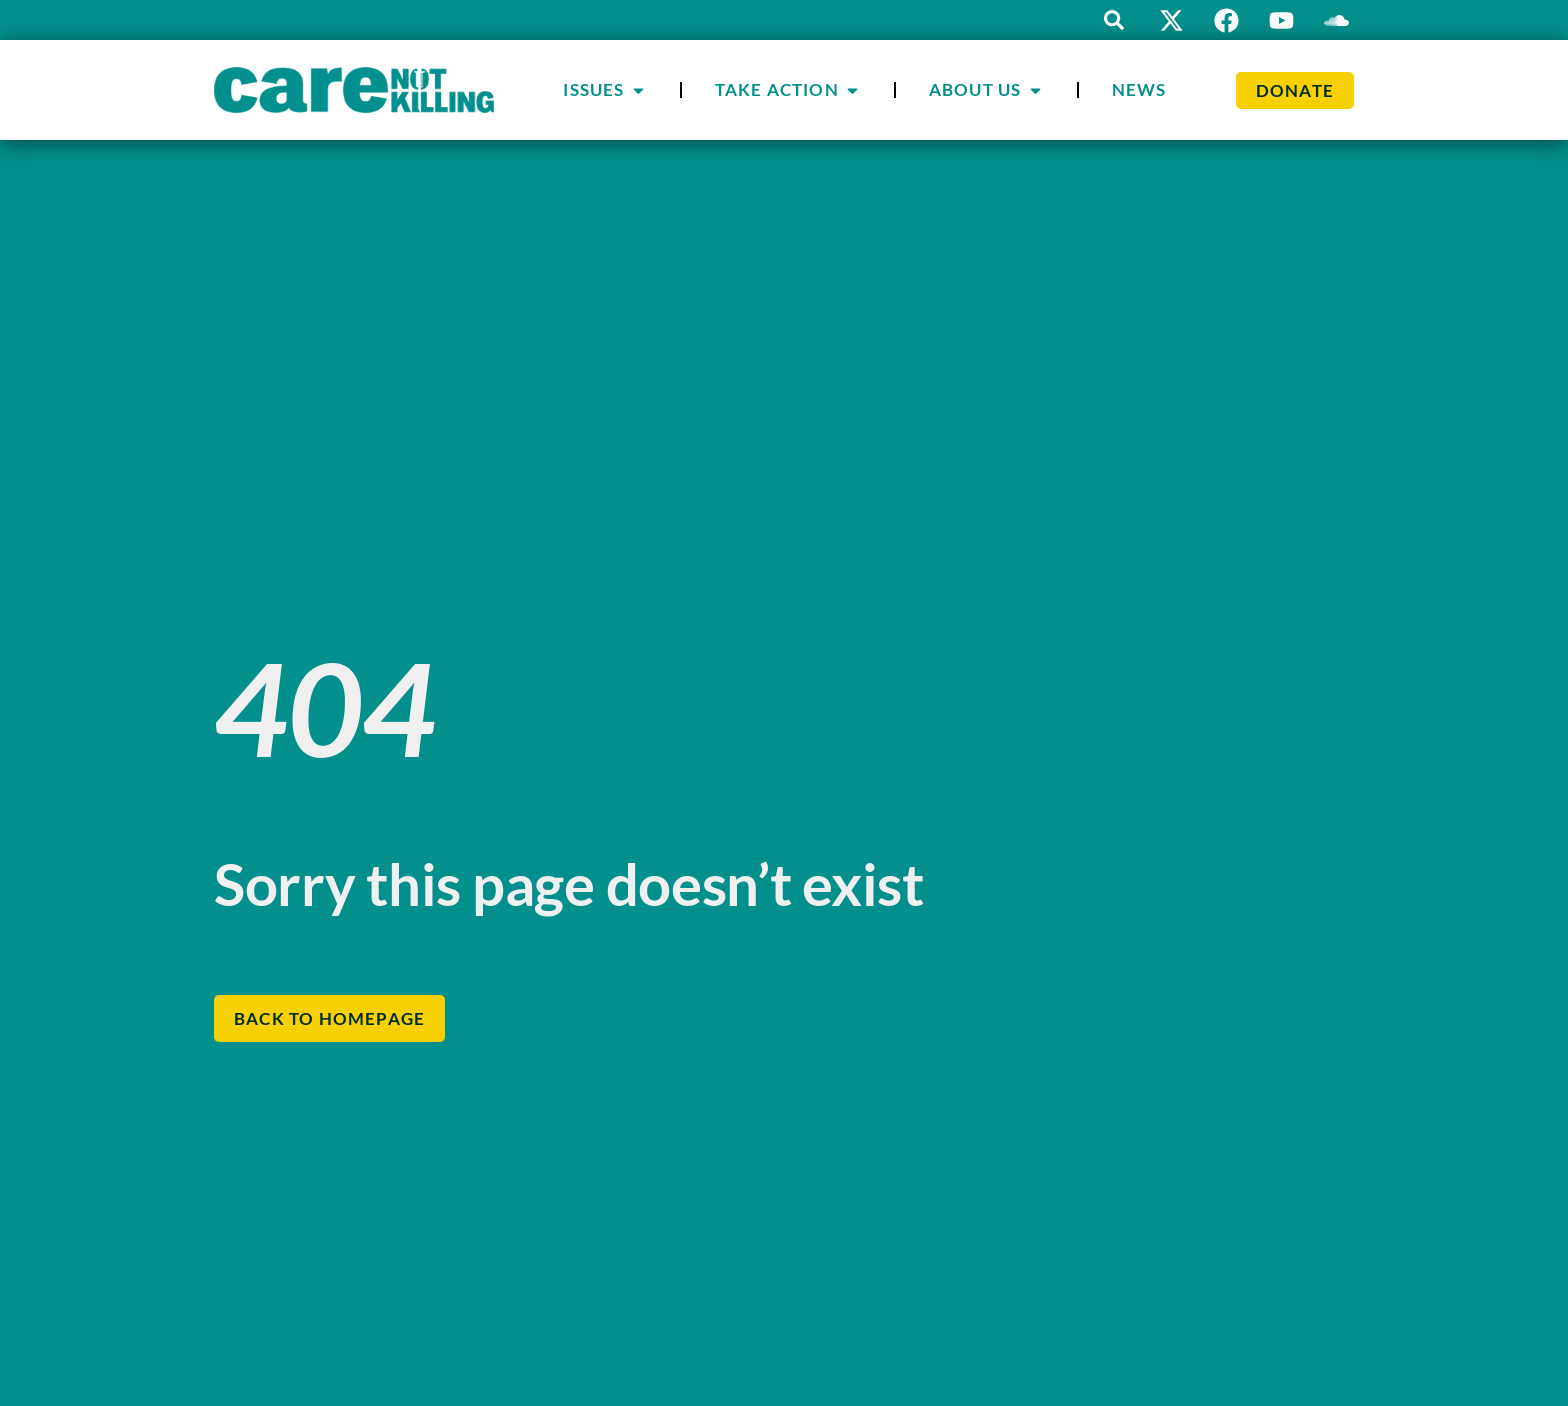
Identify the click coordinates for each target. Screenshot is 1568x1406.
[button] (1114, 20)
